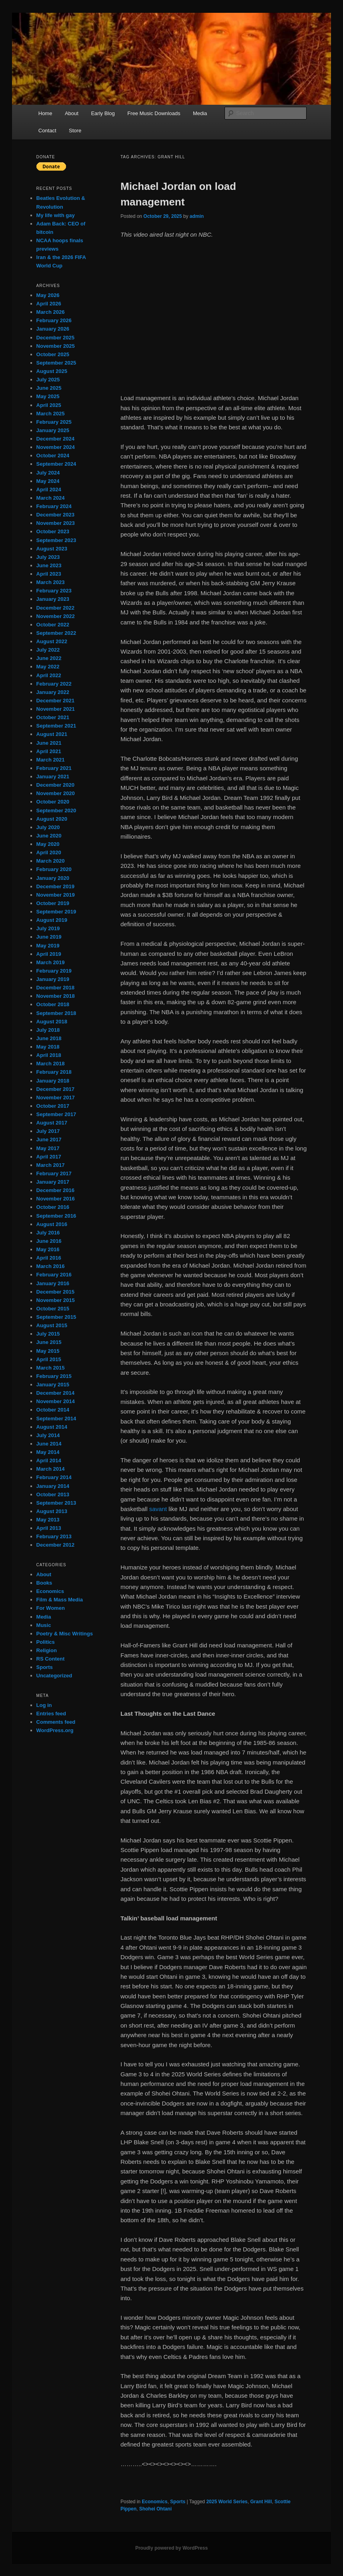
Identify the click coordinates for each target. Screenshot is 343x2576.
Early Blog (102, 113)
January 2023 (52, 599)
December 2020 (55, 785)
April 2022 (48, 675)
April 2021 (48, 751)
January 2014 (52, 1486)
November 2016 (55, 1199)
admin (197, 216)
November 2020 (55, 793)
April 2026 (48, 304)
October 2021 (52, 717)
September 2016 (56, 1216)
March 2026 (50, 312)
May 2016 (48, 1249)
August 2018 (51, 1022)
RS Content (50, 1659)
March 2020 (50, 861)
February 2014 (54, 1477)
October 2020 (52, 802)
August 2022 (51, 641)
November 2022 (55, 616)
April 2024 (48, 489)
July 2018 (48, 1030)
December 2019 (55, 886)
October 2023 (52, 531)
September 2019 (56, 912)
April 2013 (48, 1528)
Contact (47, 131)
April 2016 (48, 1258)
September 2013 (56, 1503)
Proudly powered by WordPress (171, 2548)
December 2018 (55, 988)
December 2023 (55, 515)
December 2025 (55, 338)
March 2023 (50, 582)
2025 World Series (226, 2501)
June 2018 (49, 1038)
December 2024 (55, 439)
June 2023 (49, 565)
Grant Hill (261, 2501)
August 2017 (51, 1123)
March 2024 (50, 498)
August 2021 (51, 734)
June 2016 (49, 1241)
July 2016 (48, 1233)
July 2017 (48, 1131)
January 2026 (52, 329)
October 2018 (52, 1004)
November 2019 (55, 895)
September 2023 (56, 540)
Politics (45, 1642)
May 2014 (48, 1452)
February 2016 (54, 1275)
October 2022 (52, 625)
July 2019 (48, 928)
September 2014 (56, 1419)
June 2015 (49, 1342)
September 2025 (56, 363)
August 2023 (51, 549)
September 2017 (56, 1114)
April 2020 (48, 852)
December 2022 (55, 608)
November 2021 (55, 709)
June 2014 (49, 1444)
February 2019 (54, 971)
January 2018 (52, 1081)
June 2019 (49, 937)
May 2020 (48, 844)
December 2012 (55, 1545)
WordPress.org (55, 1730)
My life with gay (55, 215)
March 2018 (50, 1064)
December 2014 (55, 1393)
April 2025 (48, 405)
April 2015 (48, 1359)
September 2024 (56, 464)
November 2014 (55, 1401)
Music (43, 1625)
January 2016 (52, 1283)
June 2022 (49, 658)
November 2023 (55, 523)
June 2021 (49, 743)
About (71, 113)
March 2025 (50, 414)
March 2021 (50, 760)
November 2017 (55, 1098)
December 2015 (55, 1292)
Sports (177, 2501)
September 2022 (56, 633)
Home (45, 113)
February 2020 (54, 869)
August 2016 (51, 1224)
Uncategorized (54, 1676)
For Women (50, 1608)
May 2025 (48, 396)
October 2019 (52, 903)
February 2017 (54, 1173)
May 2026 (48, 295)
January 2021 (52, 777)
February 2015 (54, 1376)
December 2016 (55, 1190)
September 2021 (56, 726)
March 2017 (50, 1165)
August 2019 (51, 920)
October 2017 (52, 1106)
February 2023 (54, 591)
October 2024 (52, 456)
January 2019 (52, 979)
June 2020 (49, 836)
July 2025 (48, 380)
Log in (44, 1705)
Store (75, 131)
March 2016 (50, 1266)
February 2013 (54, 1536)
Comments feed (56, 1722)
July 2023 (48, 557)
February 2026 (54, 320)
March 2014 (50, 1469)
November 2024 (55, 447)
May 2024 (48, 481)
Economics (154, 2501)
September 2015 (56, 1317)
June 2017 (49, 1139)
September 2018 (56, 1013)
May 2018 (48, 1047)
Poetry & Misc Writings (64, 1634)
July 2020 (48, 827)
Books (44, 1583)
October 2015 (52, 1309)
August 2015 (51, 1325)
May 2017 (48, 1148)
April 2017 (48, 1157)
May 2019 (48, 946)
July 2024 (48, 473)
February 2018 (54, 1072)
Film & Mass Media (59, 1600)
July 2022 (48, 650)
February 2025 (54, 422)
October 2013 (52, 1494)
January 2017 (52, 1182)
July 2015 (48, 1334)
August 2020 (51, 819)
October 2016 (52, 1207)
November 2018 (55, 996)
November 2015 (55, 1300)
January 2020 (52, 878)
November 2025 (55, 346)
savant (158, 1508)
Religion (46, 1650)
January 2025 (52, 430)
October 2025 (52, 354)
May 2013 (48, 1520)
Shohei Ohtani (155, 2509)
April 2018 (48, 1055)
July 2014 (48, 1435)
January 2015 (52, 1385)
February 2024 (54, 506)
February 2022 (54, 684)
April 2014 (48, 1460)
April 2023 (48, 574)
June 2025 (49, 388)
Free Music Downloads (153, 113)
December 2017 (55, 1089)
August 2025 (51, 371)
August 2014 (51, 1427)
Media (200, 113)
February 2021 (54, 768)
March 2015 (50, 1368)
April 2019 (48, 954)
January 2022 (52, 692)
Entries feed (51, 1714)
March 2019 (50, 962)
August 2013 (51, 1511)
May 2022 (48, 667)
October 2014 (52, 1410)
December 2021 (55, 701)
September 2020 (56, 810)
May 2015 (48, 1351)
